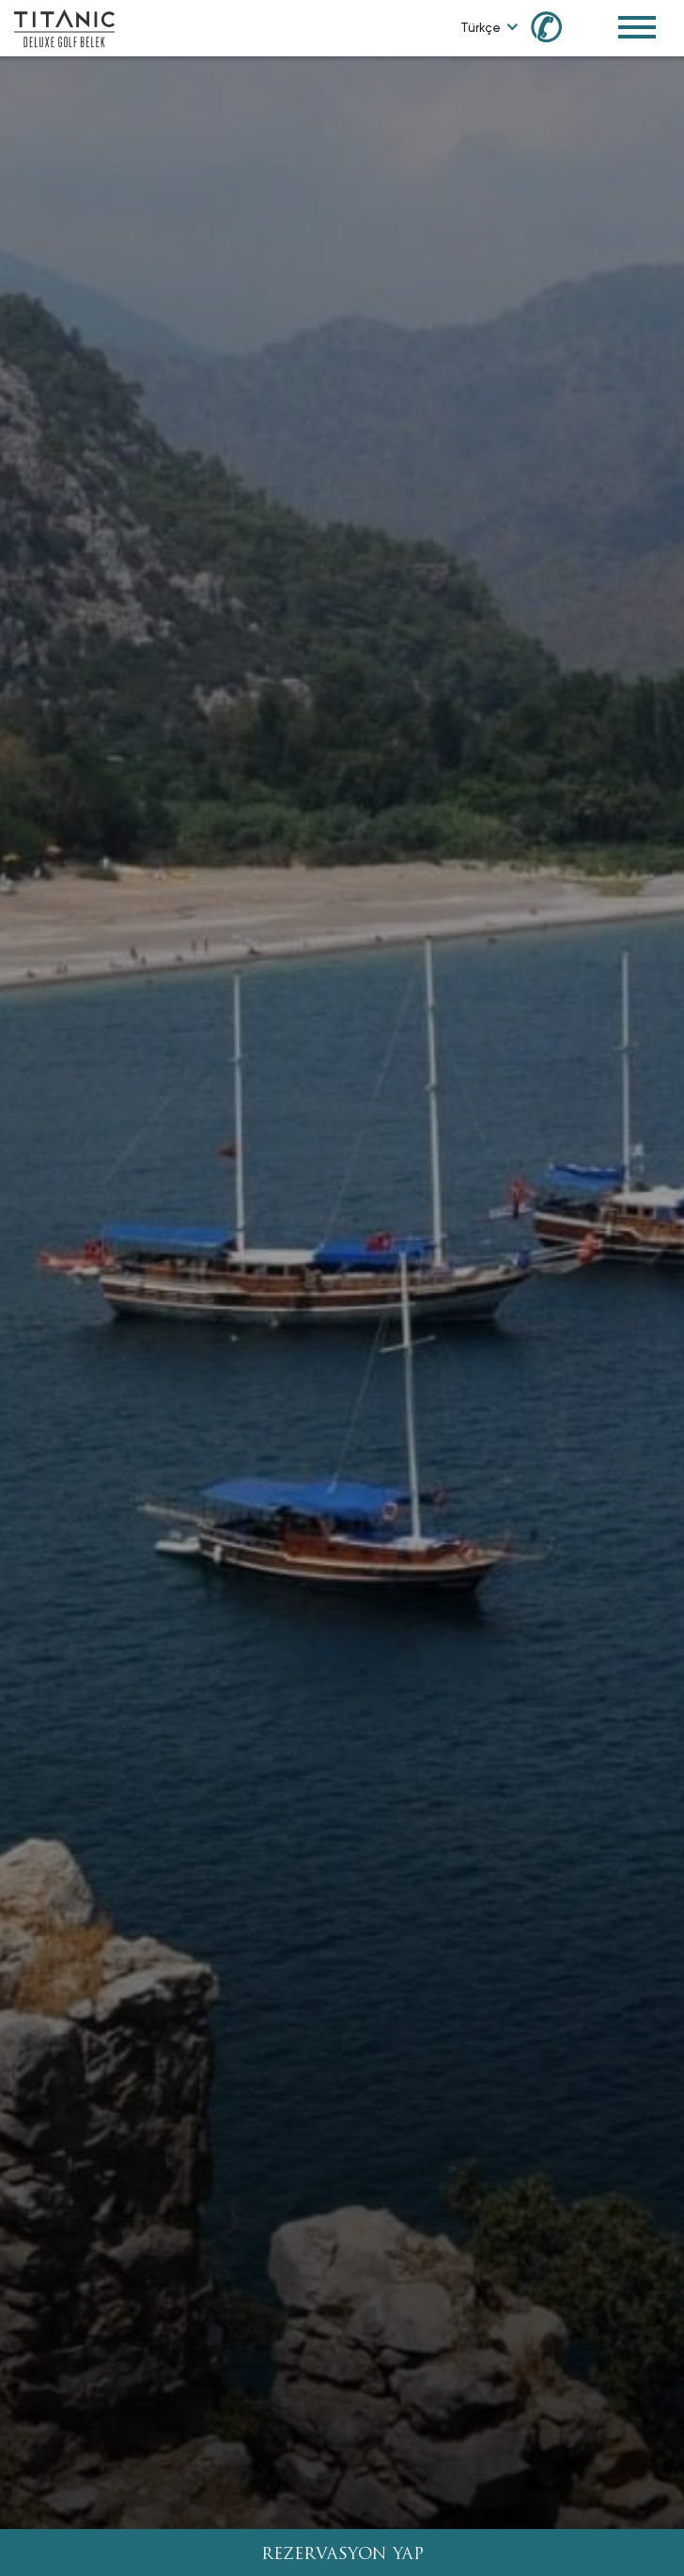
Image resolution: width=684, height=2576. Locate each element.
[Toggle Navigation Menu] (637, 27)
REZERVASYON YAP (342, 2555)
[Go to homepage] (64, 27)
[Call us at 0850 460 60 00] (557, 26)
